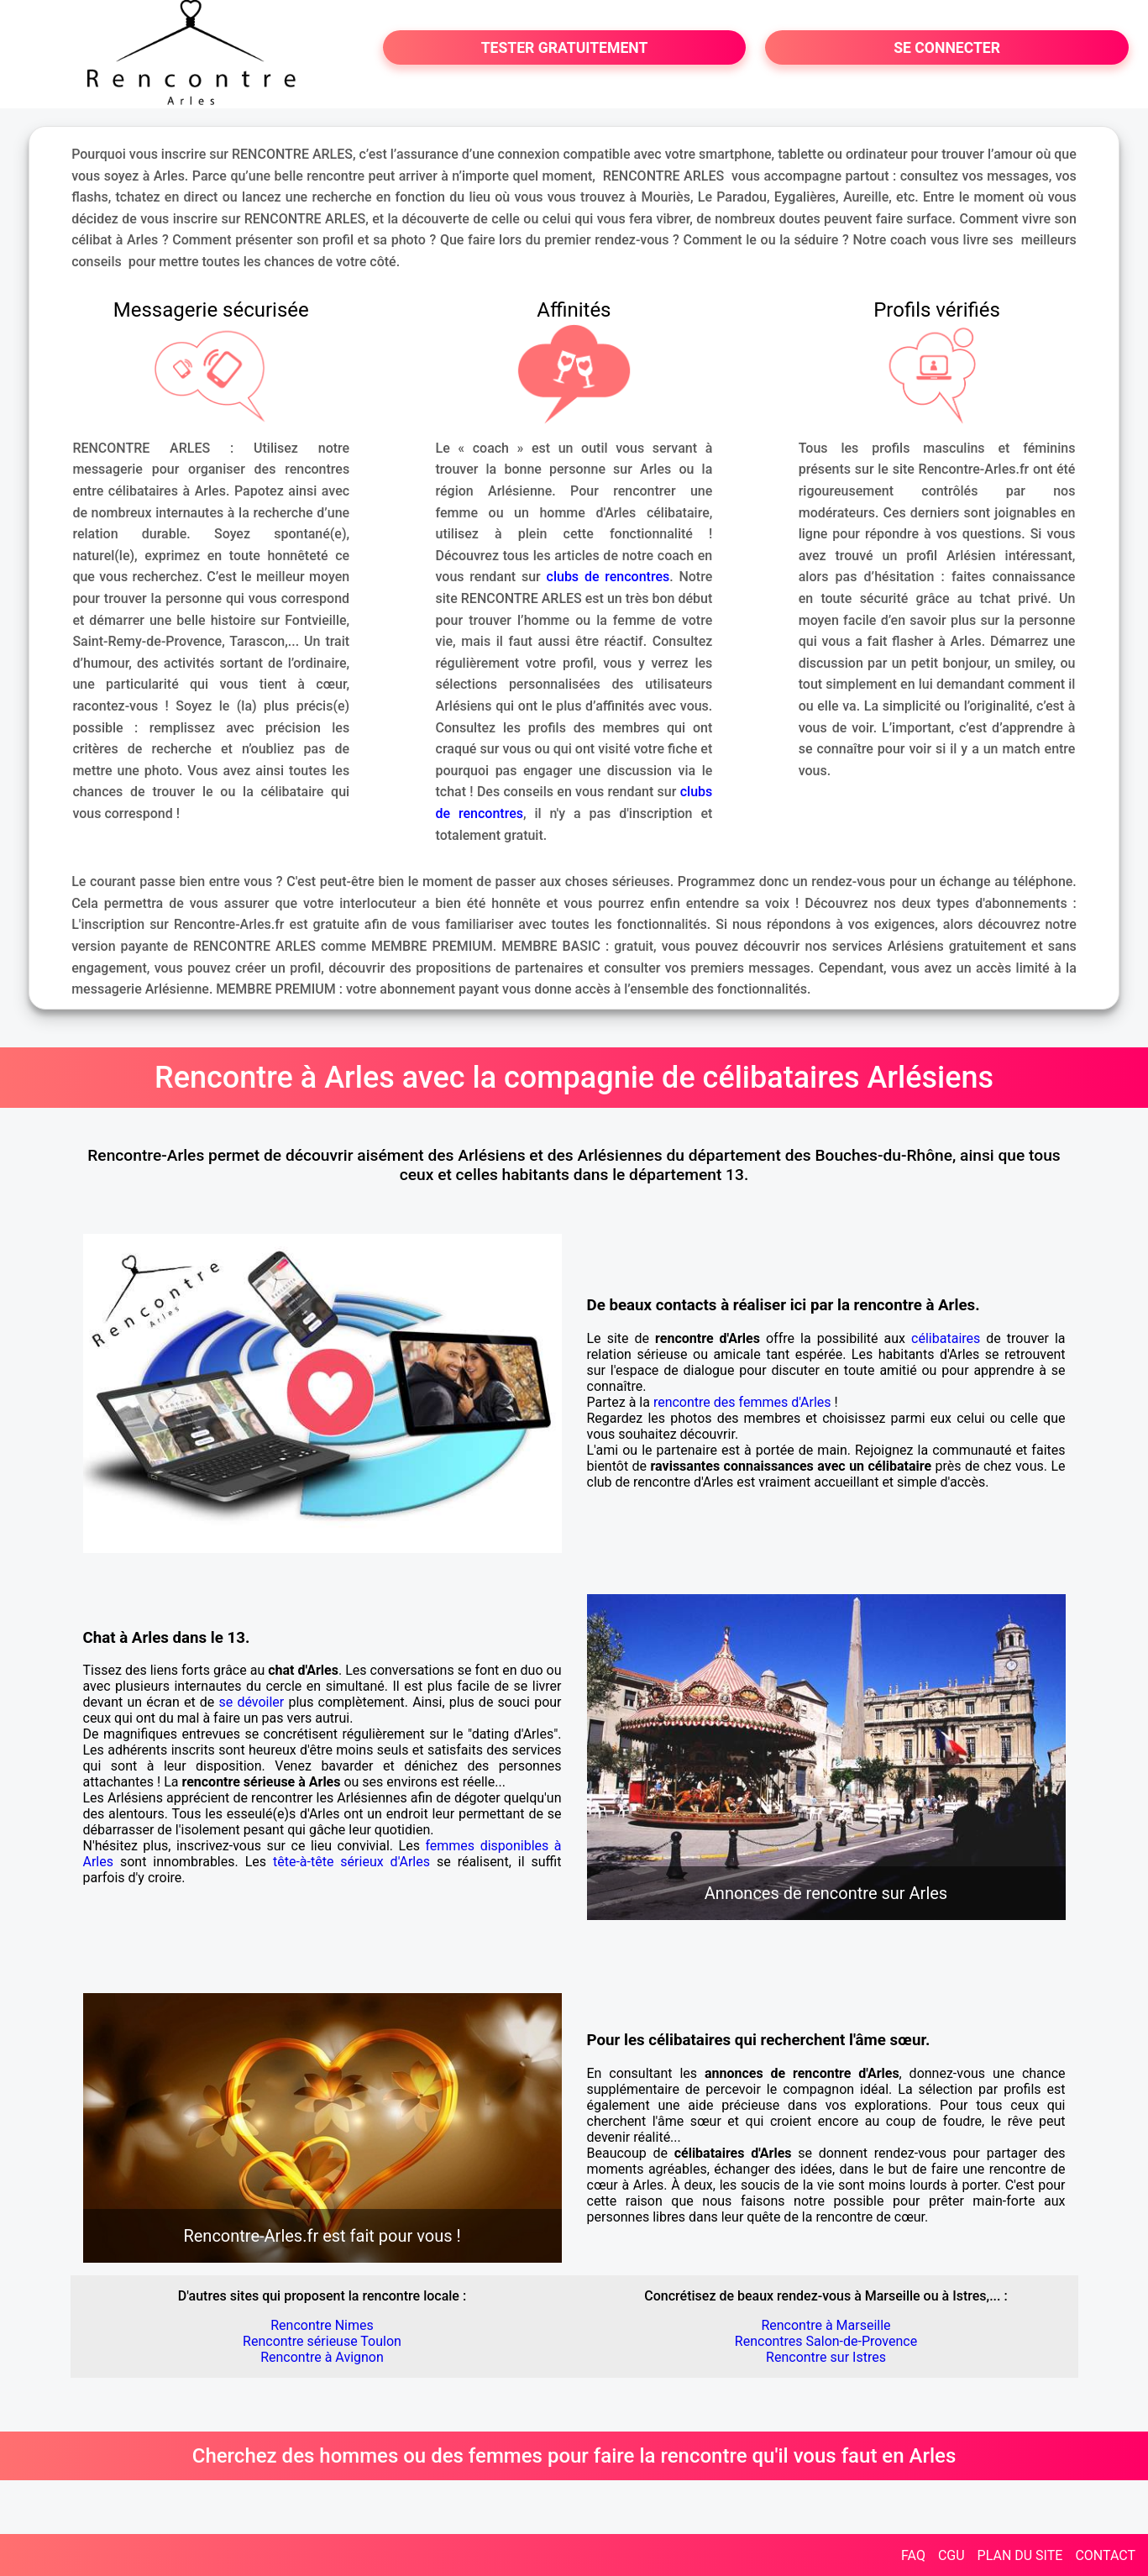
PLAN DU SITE (1020, 2555)
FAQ (913, 2555)
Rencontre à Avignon (322, 2357)
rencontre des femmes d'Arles (742, 1402)
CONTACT (1105, 2555)
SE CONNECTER (947, 47)
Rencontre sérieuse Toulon (322, 2341)
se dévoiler (252, 1702)
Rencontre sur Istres (826, 2357)
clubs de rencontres (608, 577)
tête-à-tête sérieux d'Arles (351, 1862)
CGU (951, 2555)
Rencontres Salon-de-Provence (826, 2341)
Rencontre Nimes (322, 2325)
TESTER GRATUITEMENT (564, 47)
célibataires (945, 1338)
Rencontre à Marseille (825, 2325)
